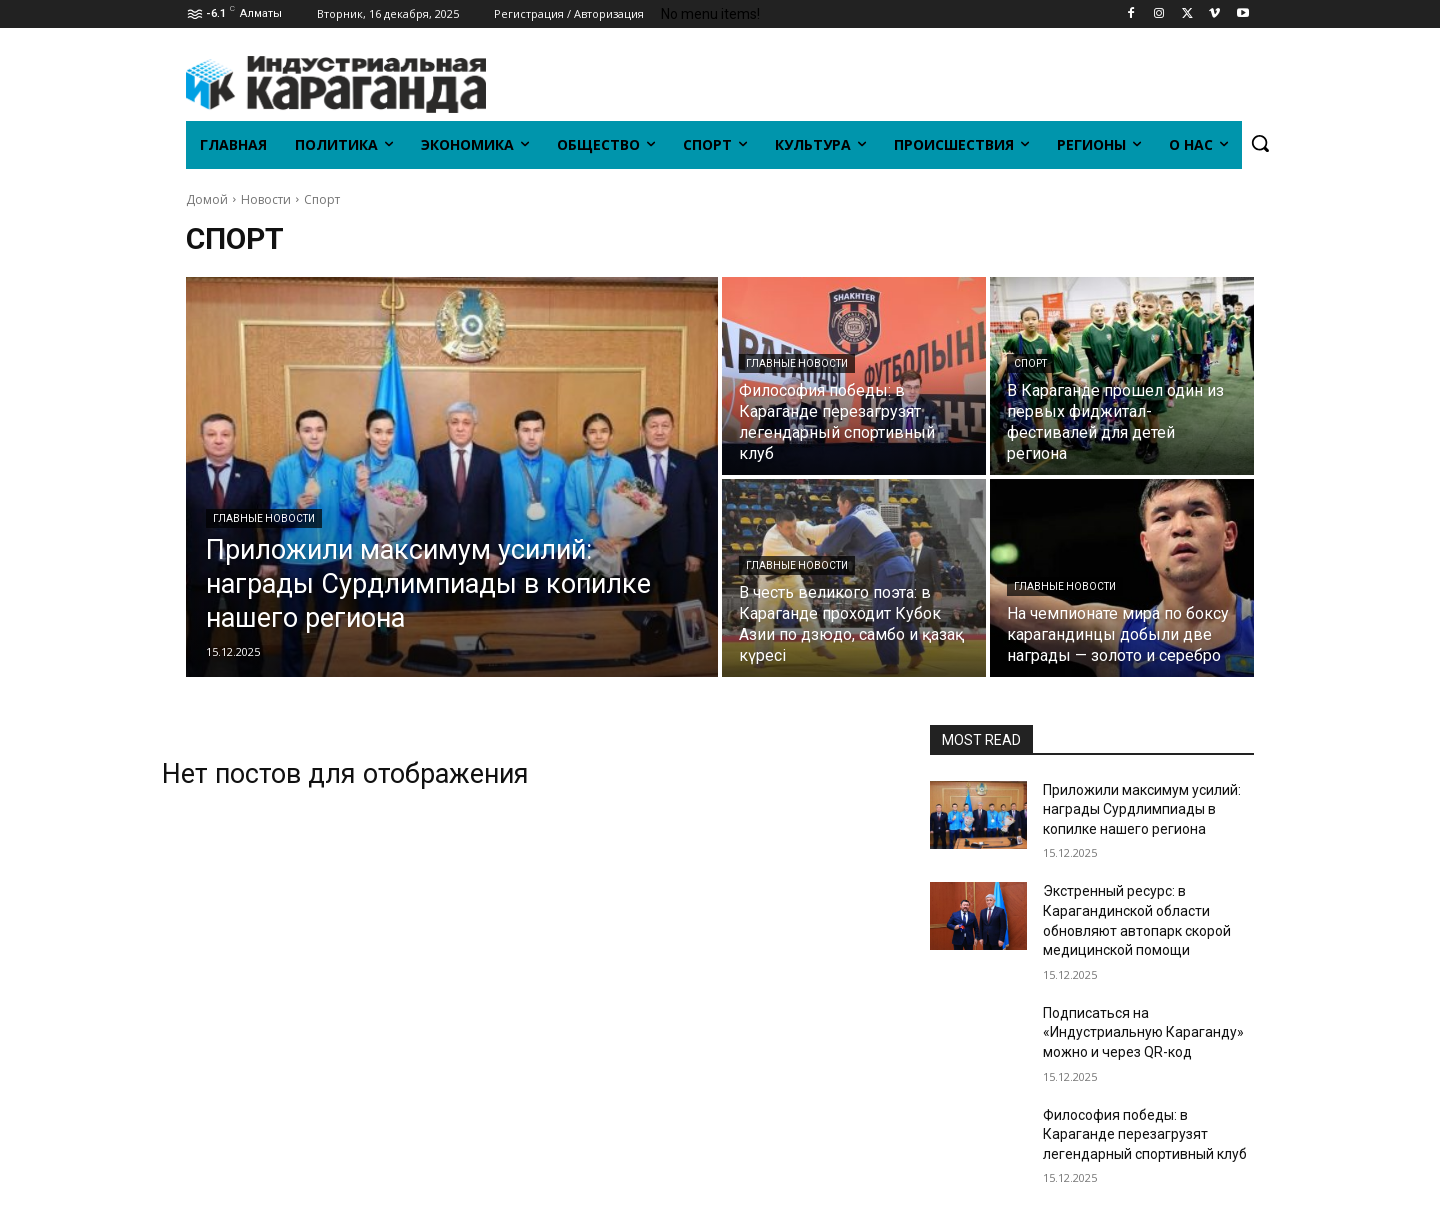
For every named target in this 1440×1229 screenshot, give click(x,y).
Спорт (1030, 363)
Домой (207, 199)
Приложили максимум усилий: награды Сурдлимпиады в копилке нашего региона (1142, 809)
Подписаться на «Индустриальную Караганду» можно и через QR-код (1143, 1032)
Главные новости (264, 518)
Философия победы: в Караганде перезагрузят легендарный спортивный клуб (1145, 1134)
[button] (1260, 143)
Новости (266, 199)
